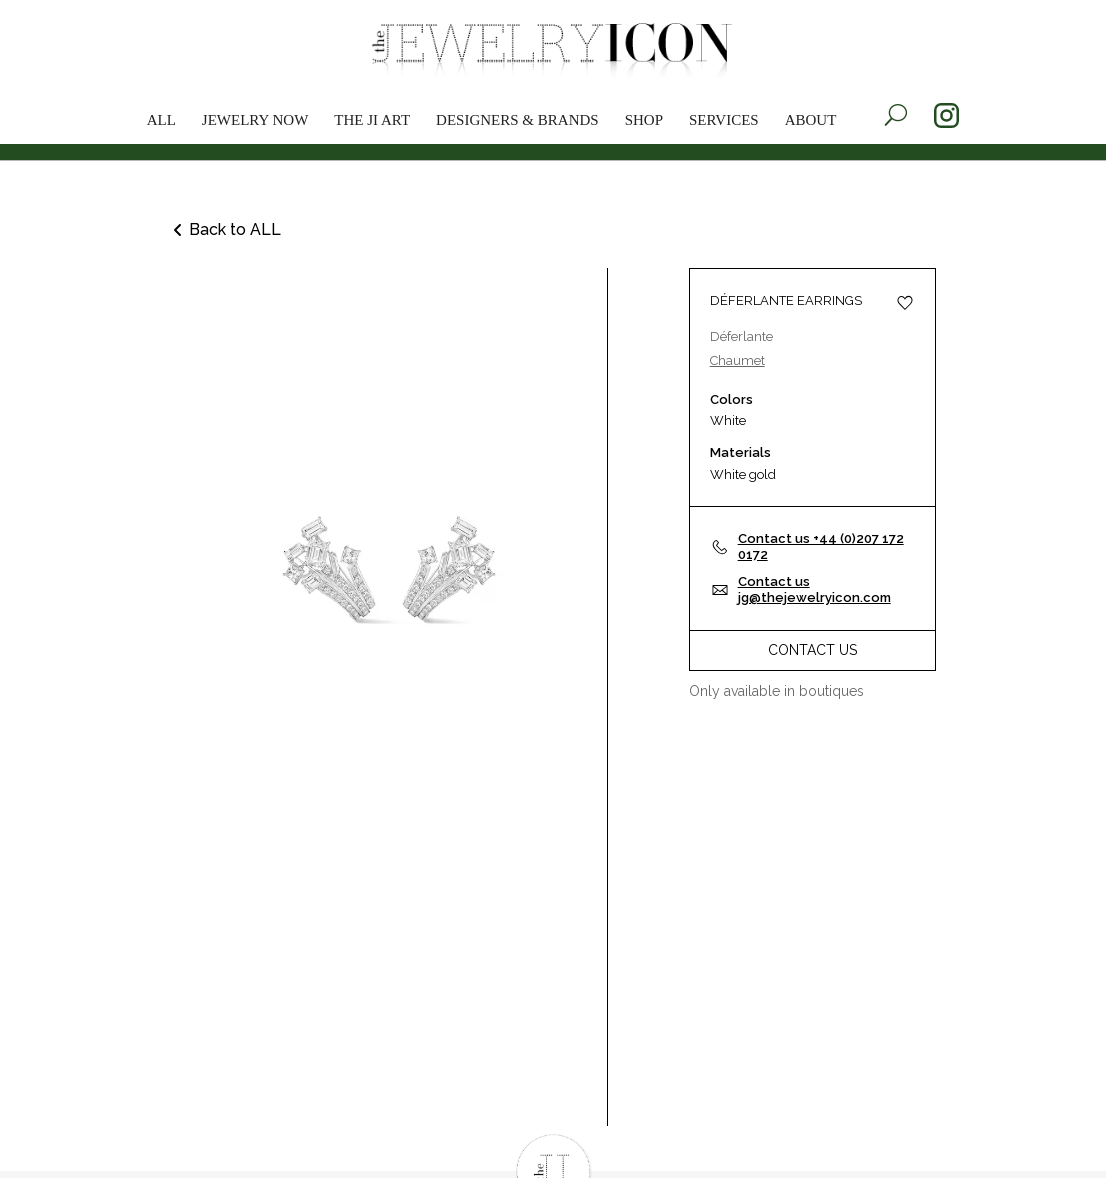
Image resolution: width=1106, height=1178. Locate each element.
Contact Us (812, 650)
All (161, 120)
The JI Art (372, 120)
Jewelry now (255, 120)
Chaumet (737, 360)
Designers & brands (517, 120)
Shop (644, 120)
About (811, 120)
